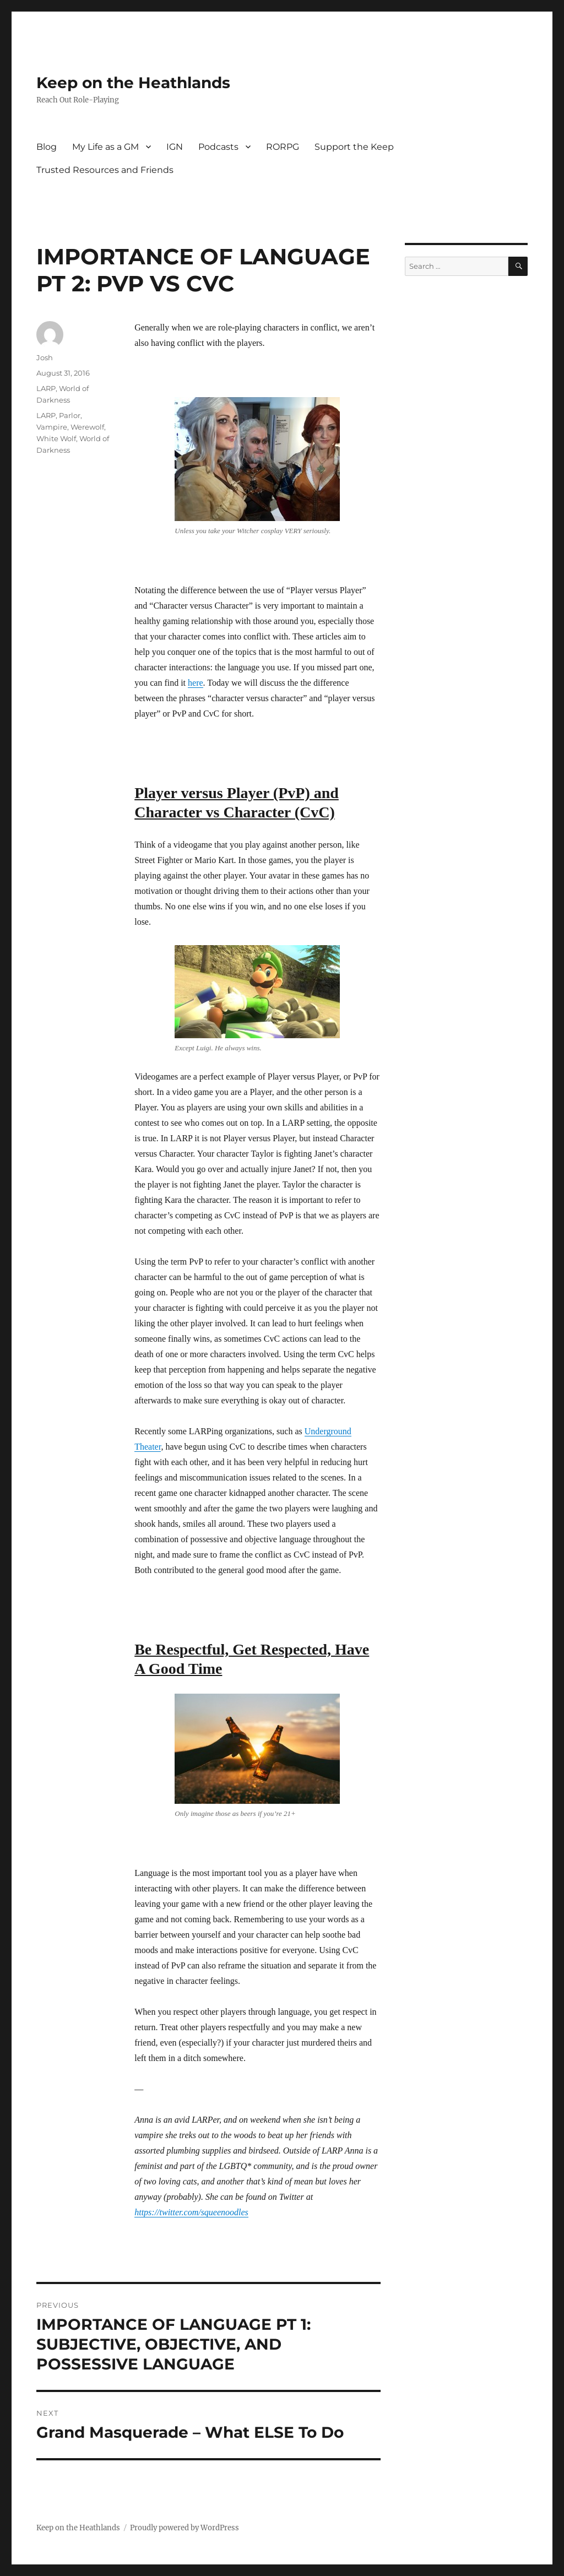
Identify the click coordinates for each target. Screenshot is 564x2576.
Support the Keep (354, 147)
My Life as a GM (105, 147)
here (195, 682)
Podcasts (218, 147)
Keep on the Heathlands (133, 82)
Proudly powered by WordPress (184, 2527)
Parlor (69, 415)
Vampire (51, 426)
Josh (44, 357)
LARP (46, 388)
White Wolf (56, 438)
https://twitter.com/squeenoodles (191, 2212)
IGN (174, 147)
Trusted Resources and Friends (104, 170)
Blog (46, 147)
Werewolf (87, 426)
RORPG (282, 147)
